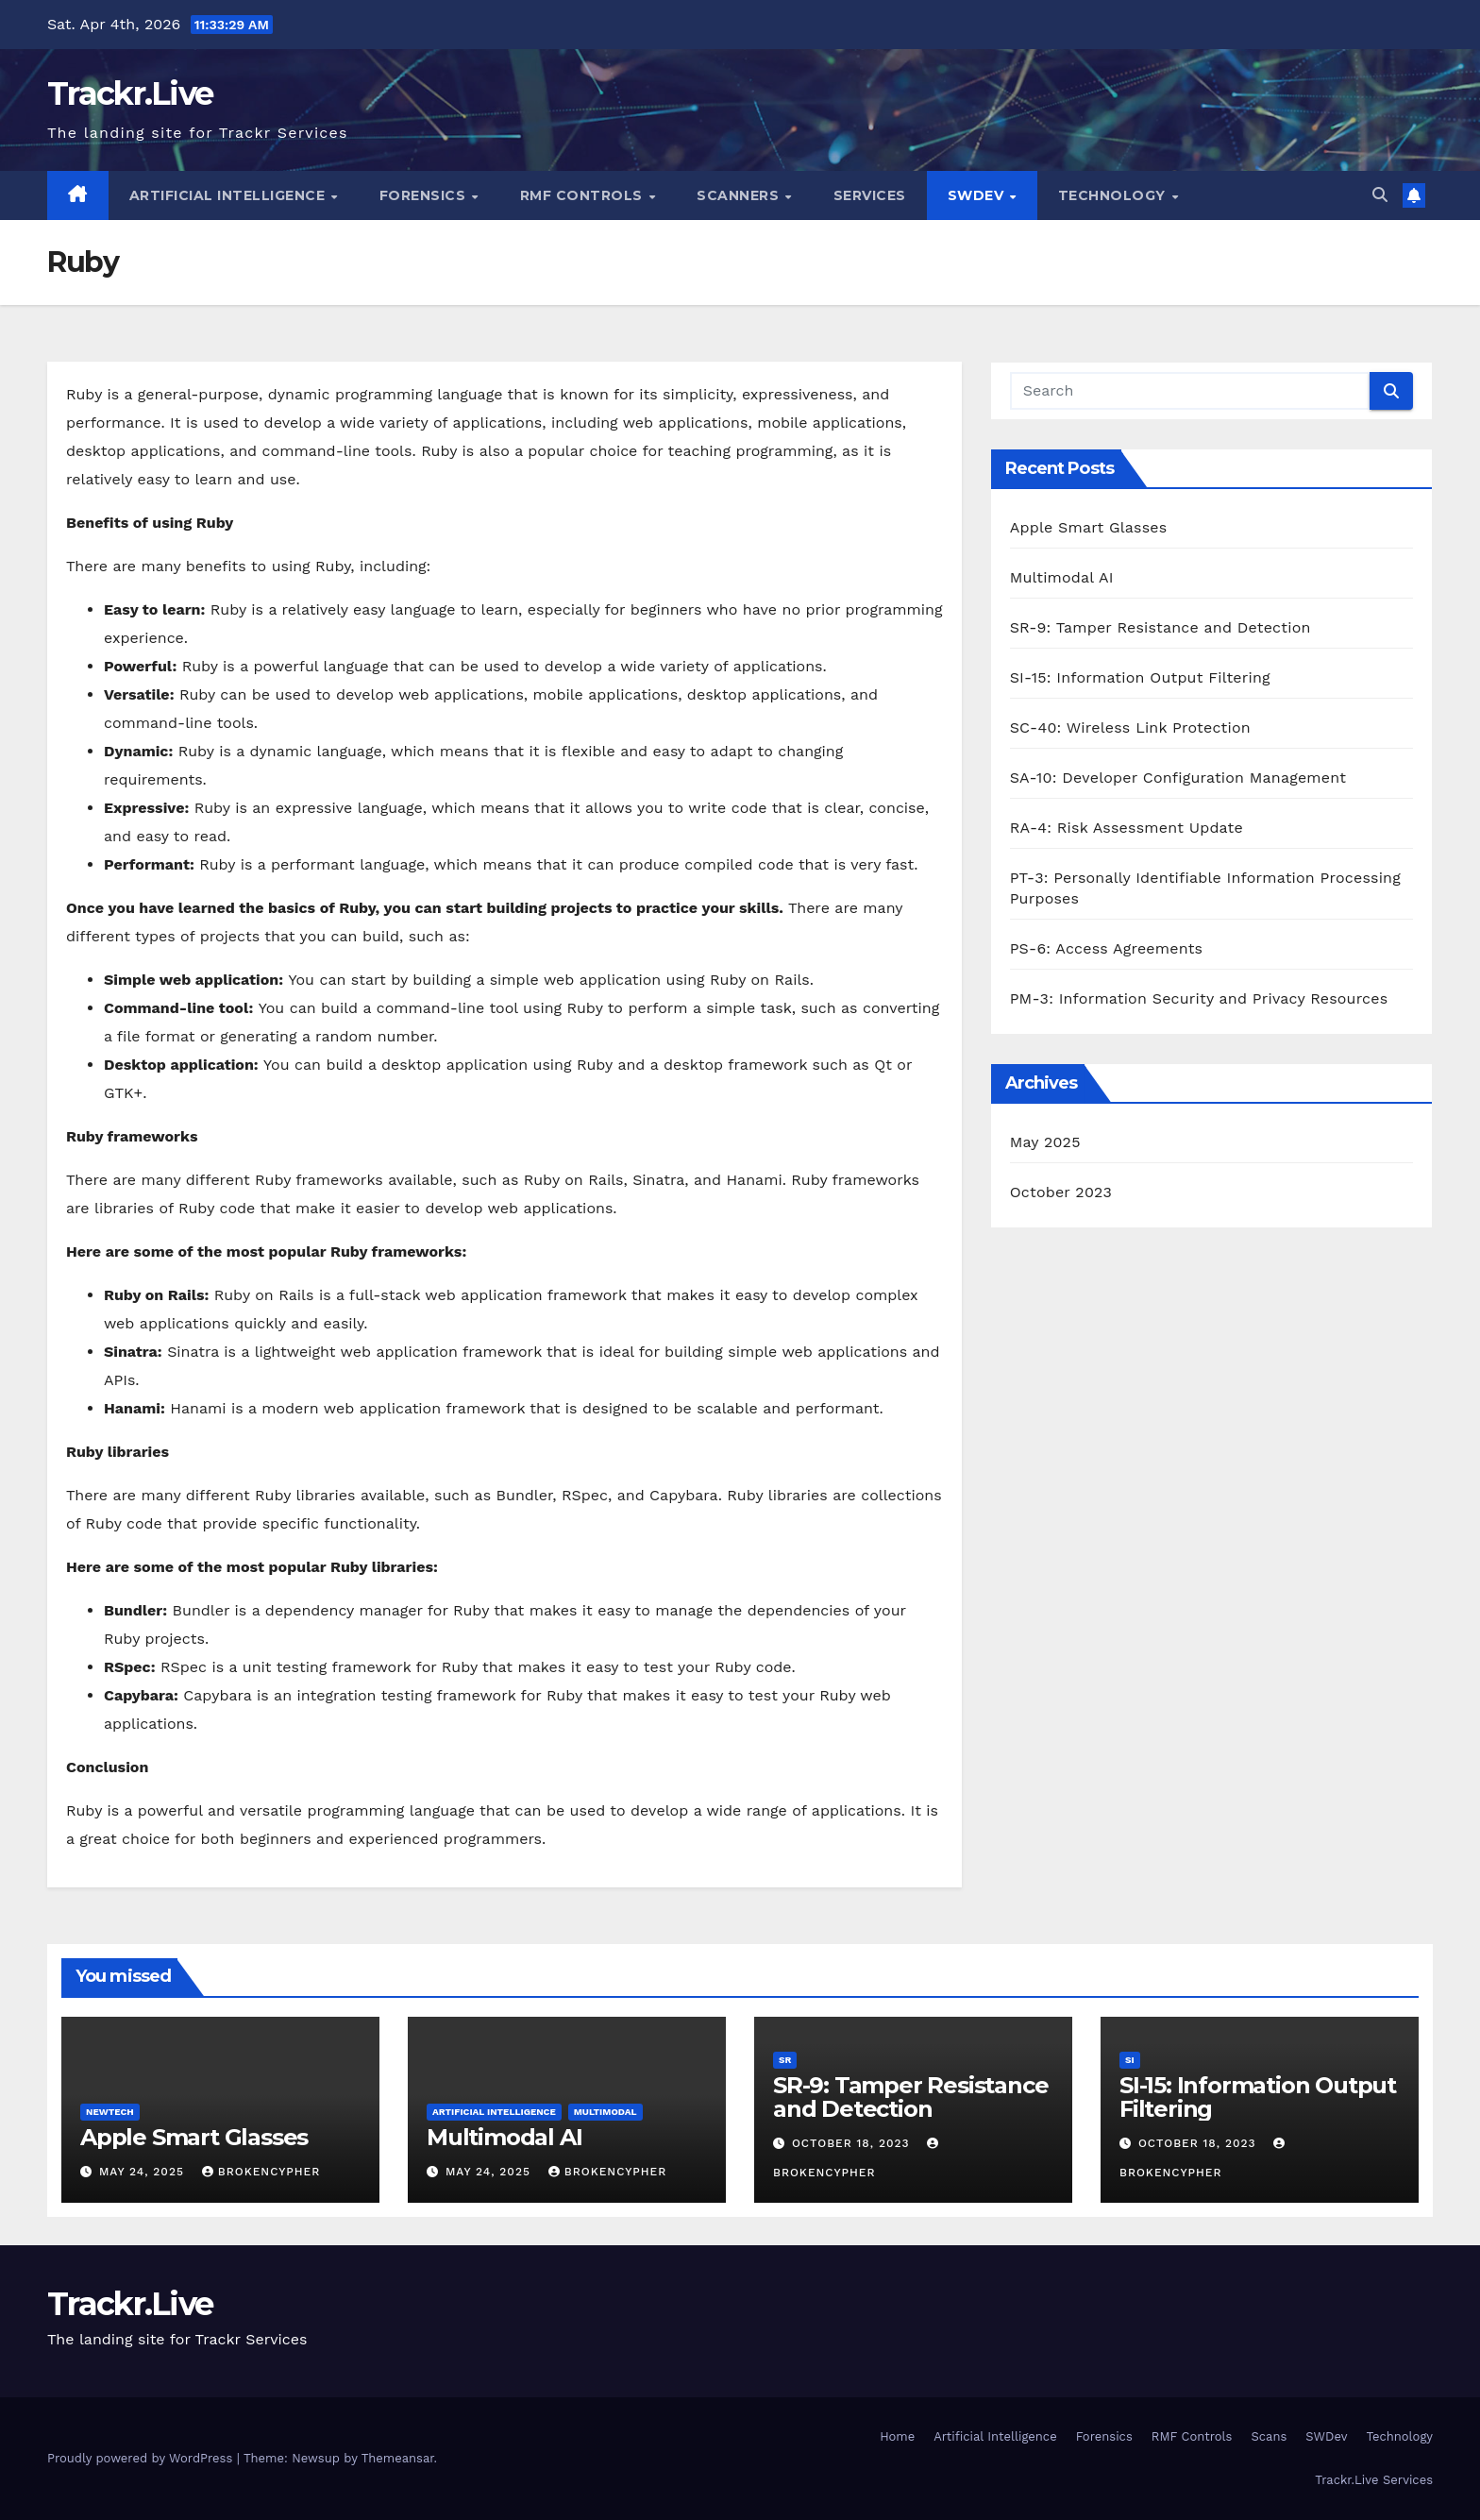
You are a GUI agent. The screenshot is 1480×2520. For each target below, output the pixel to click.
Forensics (424, 195)
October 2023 (1061, 1192)
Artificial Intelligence (229, 195)
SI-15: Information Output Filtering (1140, 677)
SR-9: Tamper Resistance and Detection (1160, 627)
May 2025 (1045, 1142)
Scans (1269, 2436)
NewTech (110, 2111)
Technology (1114, 195)
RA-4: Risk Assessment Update (1126, 828)
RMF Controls (584, 195)
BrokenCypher (261, 2171)
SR (785, 2060)
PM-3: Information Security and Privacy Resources (1199, 998)
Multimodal (605, 2111)
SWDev (978, 195)
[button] (1380, 195)
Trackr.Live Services (1374, 2480)
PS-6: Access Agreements (1106, 948)
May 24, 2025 (144, 2171)
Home (897, 2436)
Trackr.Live (129, 93)
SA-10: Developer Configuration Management (1178, 777)
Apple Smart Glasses (1089, 527)
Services (869, 195)
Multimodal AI (1062, 577)
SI (1130, 2060)
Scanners (740, 195)
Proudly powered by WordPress (142, 2458)
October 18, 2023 (853, 2143)
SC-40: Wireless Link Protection (1130, 727)
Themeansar (398, 2458)
